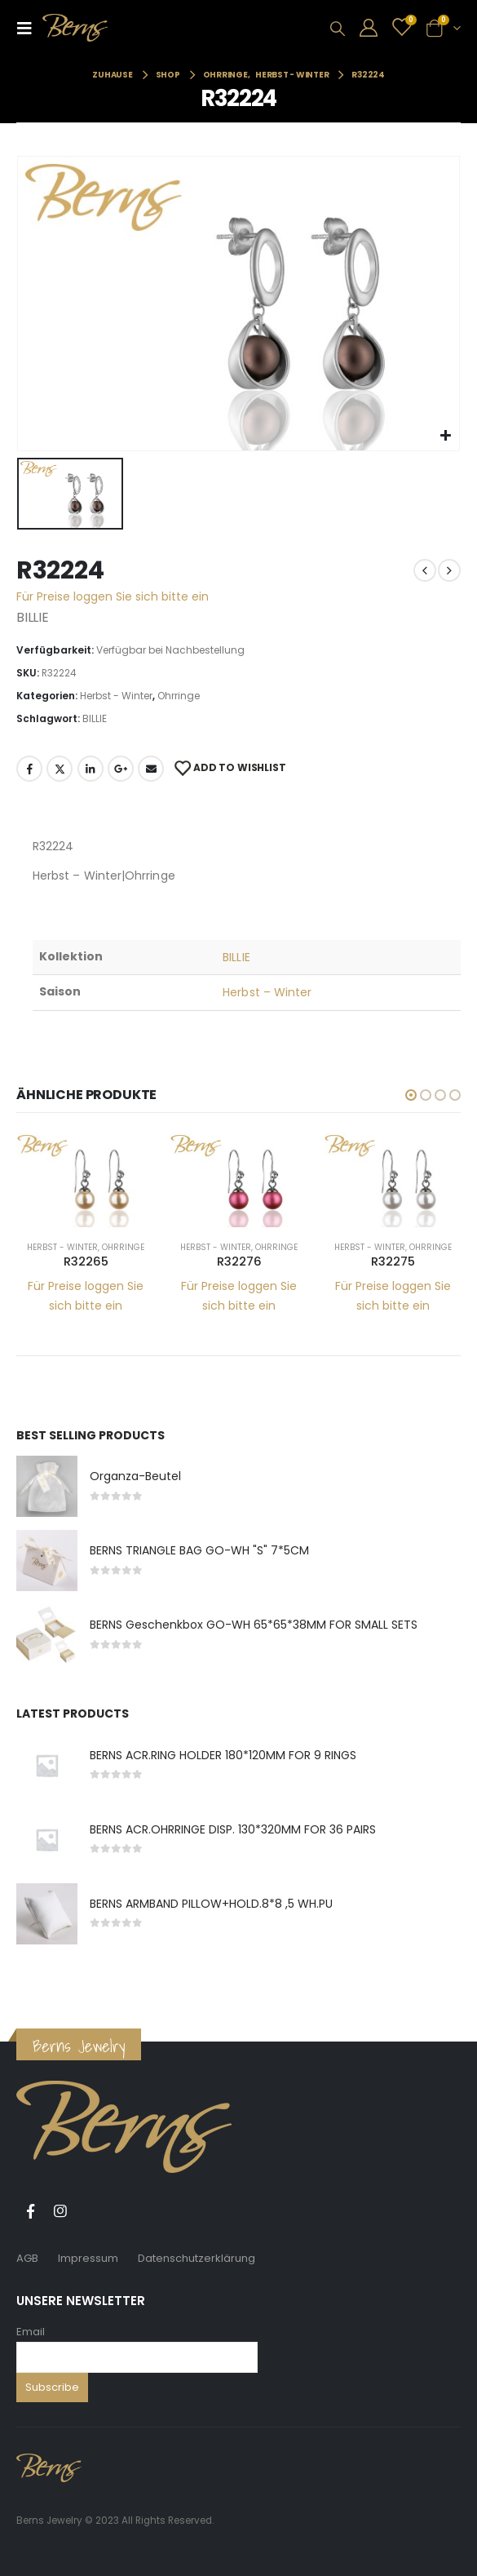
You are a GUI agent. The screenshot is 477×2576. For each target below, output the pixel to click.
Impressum (88, 2258)
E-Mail (151, 769)
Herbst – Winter (267, 992)
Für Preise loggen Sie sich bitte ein (112, 596)
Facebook (29, 769)
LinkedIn (90, 769)
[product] (85, 1180)
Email (30, 2331)
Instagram (60, 2211)
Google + (121, 769)
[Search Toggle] (338, 28)
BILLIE (94, 718)
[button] (411, 1095)
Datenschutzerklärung (196, 2258)
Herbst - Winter (116, 696)
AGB (27, 2258)
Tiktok (90, 2211)
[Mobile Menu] (29, 28)
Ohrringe (178, 696)
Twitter (59, 769)
